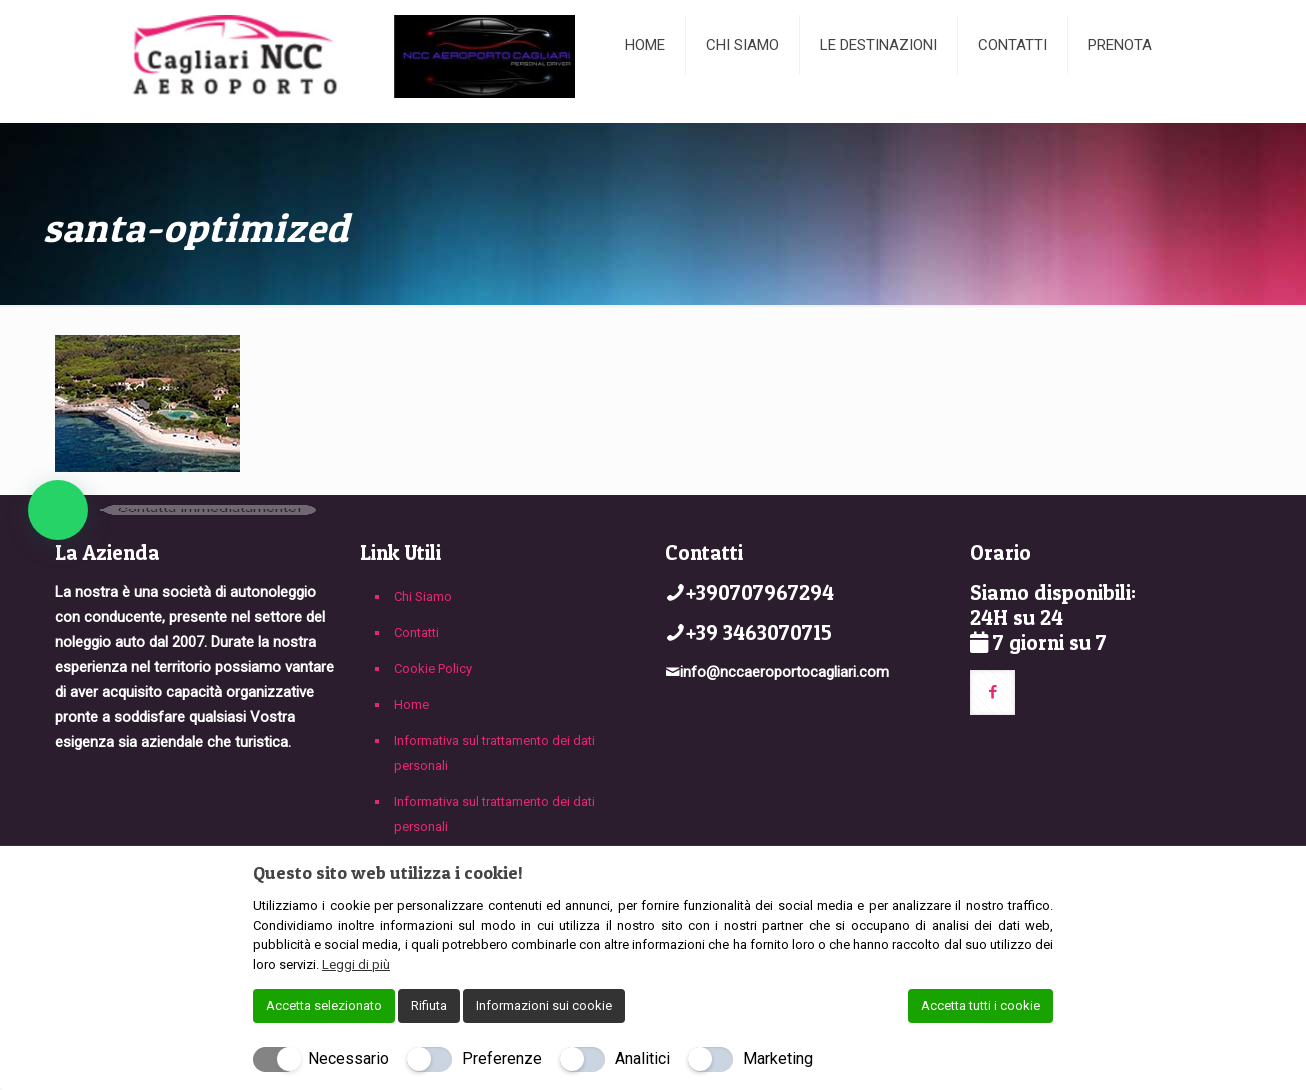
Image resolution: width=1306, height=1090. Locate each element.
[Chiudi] (1040, 872)
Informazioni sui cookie (544, 1005)
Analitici (642, 1058)
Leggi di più (356, 964)
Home (411, 704)
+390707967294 (760, 592)
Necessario (348, 1058)
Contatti (416, 632)
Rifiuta (429, 1005)
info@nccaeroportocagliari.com (784, 672)
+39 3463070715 (759, 632)
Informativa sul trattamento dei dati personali (494, 753)
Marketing (778, 1058)
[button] (58, 510)
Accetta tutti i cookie (980, 1005)
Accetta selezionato (324, 1005)
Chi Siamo (423, 596)
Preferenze (502, 1058)
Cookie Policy (433, 668)
